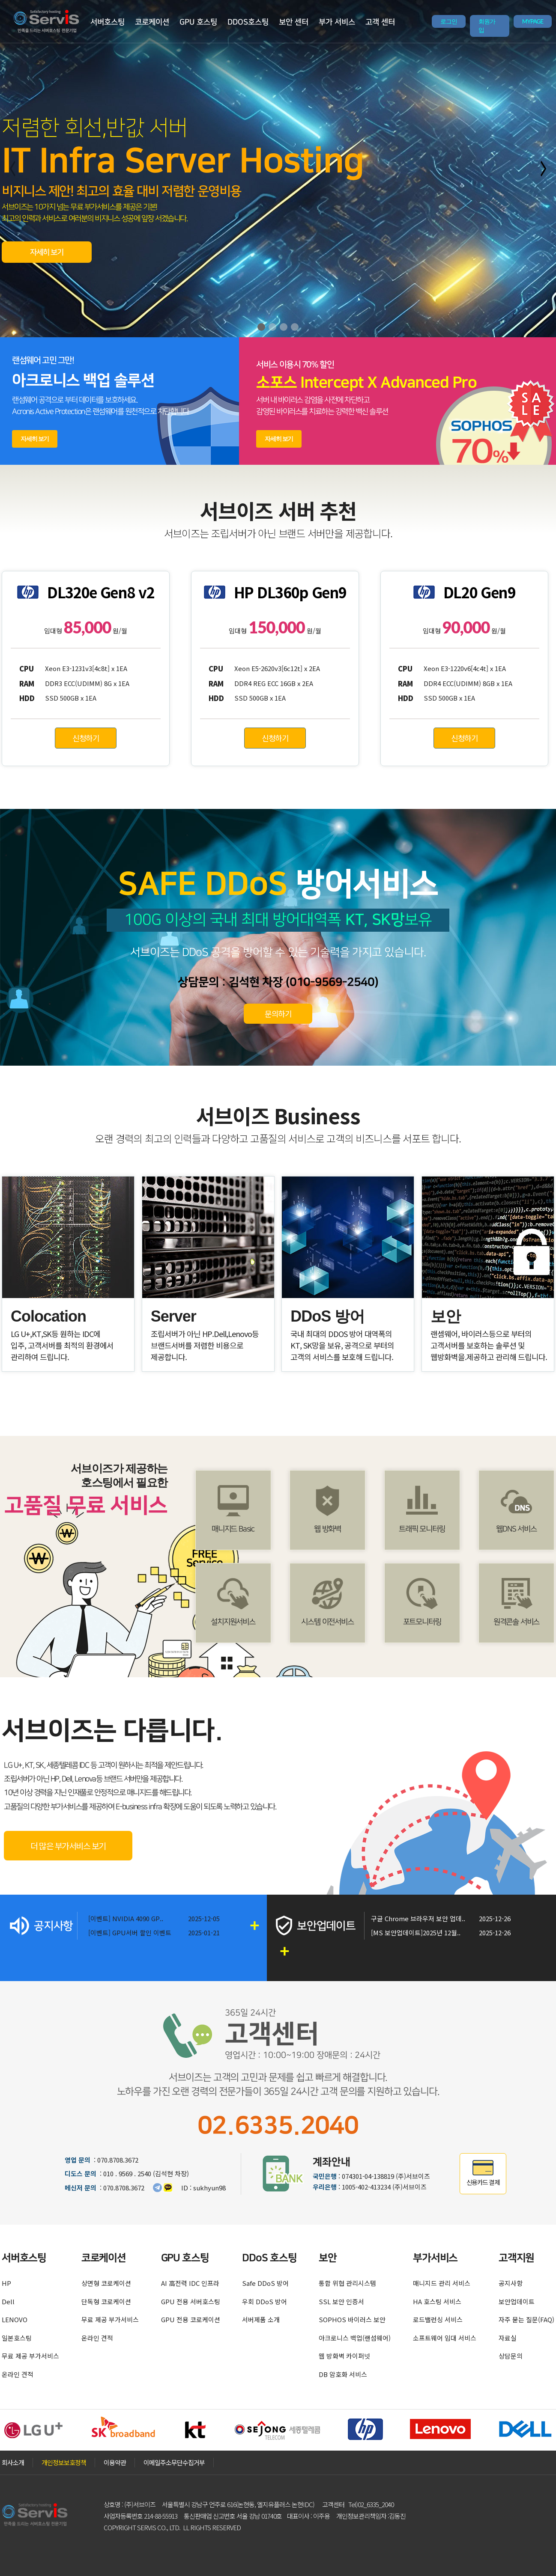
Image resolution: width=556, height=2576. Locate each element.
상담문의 (511, 2355)
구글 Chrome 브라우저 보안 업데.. (418, 1918)
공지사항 (511, 2283)
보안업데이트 (517, 2301)
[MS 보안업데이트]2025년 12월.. (415, 1932)
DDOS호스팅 (248, 22)
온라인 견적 (17, 2374)
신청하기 (85, 737)
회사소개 (13, 2462)
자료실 (508, 2337)
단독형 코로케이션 (106, 2301)
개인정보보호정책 (64, 2462)
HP (6, 2283)
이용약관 (115, 2462)
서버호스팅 (107, 22)
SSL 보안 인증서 (341, 2301)
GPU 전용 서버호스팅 (190, 2301)
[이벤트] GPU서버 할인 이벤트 (129, 1932)
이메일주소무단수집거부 (174, 2462)
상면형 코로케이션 (106, 2283)
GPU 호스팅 (198, 22)
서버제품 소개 (261, 2319)
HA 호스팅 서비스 (437, 2301)
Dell (8, 2301)
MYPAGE (532, 21)
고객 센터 (380, 22)
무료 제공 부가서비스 (30, 2355)
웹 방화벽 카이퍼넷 (344, 2355)
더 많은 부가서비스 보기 (68, 1845)
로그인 (448, 21)
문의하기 (278, 1013)
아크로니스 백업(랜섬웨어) (355, 2337)
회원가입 (486, 25)
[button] (261, 327)
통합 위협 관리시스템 (347, 2283)
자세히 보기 (46, 252)
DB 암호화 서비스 (343, 2374)
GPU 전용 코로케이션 (190, 2319)
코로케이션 (152, 22)
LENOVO (14, 2319)
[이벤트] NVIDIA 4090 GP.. (125, 1918)
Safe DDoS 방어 (265, 2283)
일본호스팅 (17, 2337)
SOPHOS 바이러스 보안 (352, 2319)
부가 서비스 (337, 22)
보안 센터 (293, 22)
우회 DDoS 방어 (264, 2301)
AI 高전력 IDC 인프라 (190, 2283)
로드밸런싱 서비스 (438, 2319)
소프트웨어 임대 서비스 (444, 2337)
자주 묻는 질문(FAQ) (526, 2319)
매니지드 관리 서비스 (441, 2283)
